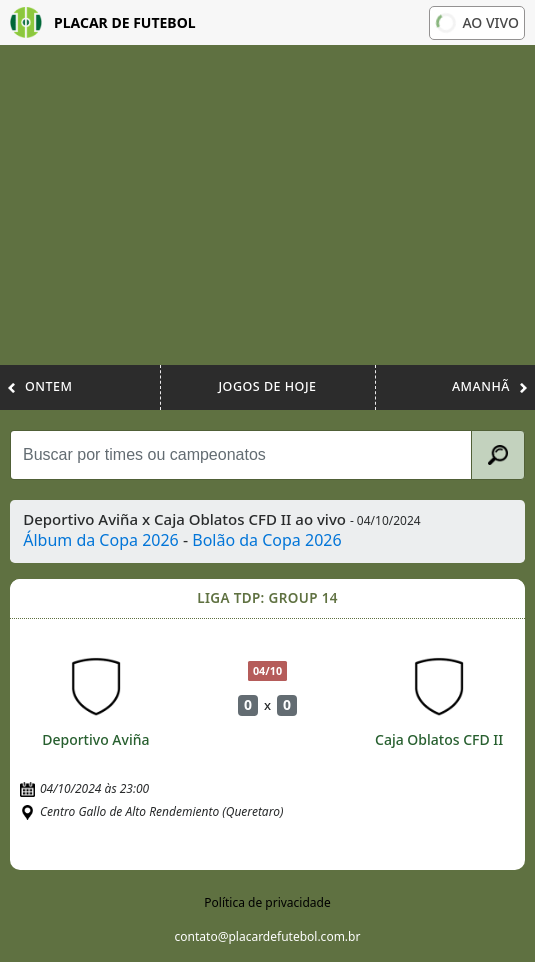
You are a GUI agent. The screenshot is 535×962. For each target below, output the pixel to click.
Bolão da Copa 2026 (266, 540)
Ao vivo (477, 23)
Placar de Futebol (103, 22)
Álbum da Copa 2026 (101, 540)
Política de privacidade (267, 902)
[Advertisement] (267, 215)
